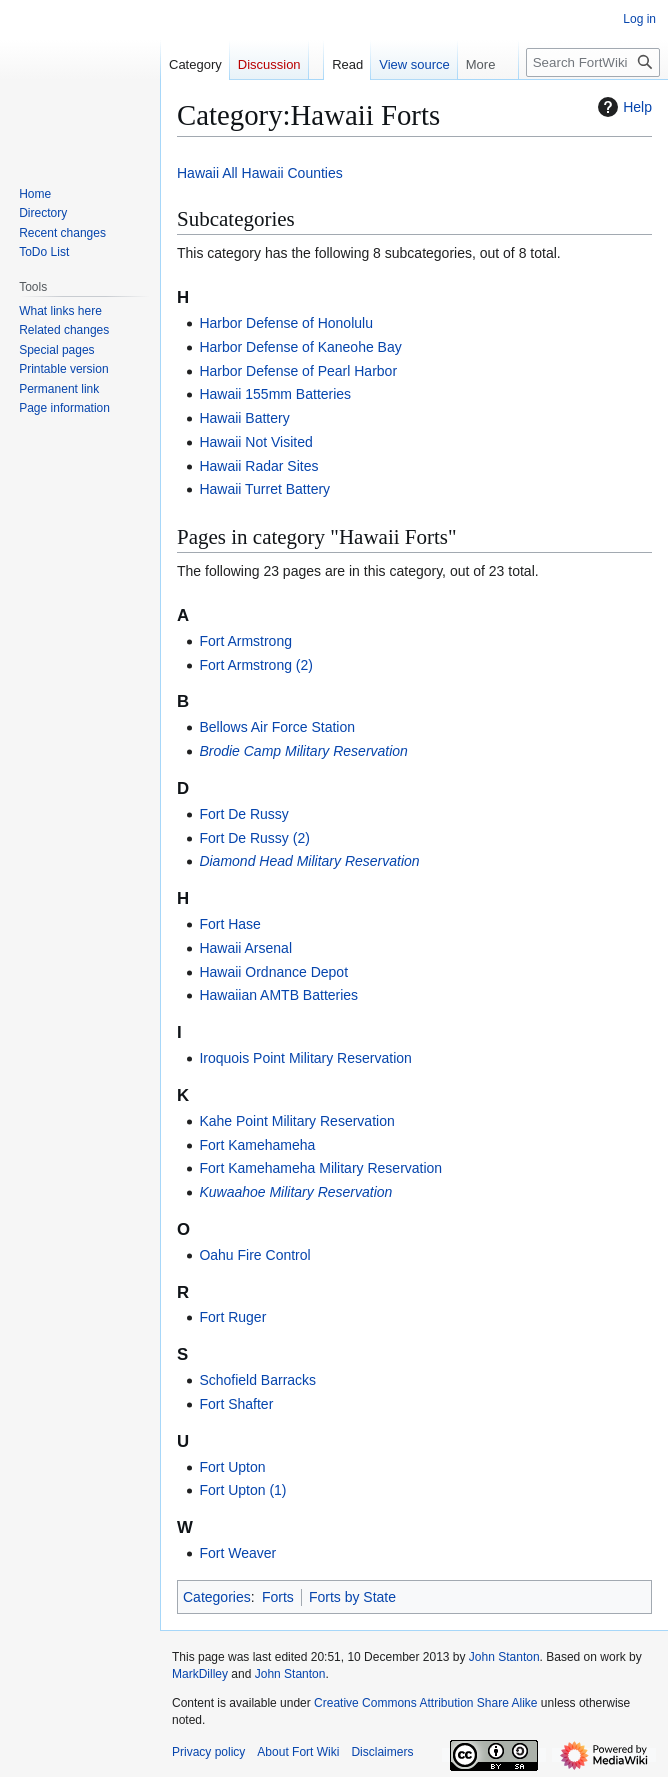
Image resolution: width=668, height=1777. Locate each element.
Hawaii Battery (244, 418)
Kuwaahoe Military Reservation (295, 1192)
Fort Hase (229, 924)
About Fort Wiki (298, 1752)
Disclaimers (382, 1752)
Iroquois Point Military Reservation (305, 1058)
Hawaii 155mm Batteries (275, 394)
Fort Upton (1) (242, 1490)
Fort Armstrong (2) (256, 665)
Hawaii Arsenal (245, 948)
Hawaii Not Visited (255, 442)
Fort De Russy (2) (254, 838)
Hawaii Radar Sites (258, 466)
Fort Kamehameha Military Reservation (320, 1168)
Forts (278, 1597)
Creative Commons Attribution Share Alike (425, 1703)
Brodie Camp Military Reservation (303, 751)
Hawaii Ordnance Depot (273, 972)
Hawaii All (207, 173)
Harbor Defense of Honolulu (286, 323)
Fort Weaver (237, 1553)
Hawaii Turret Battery (264, 489)
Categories (217, 1597)
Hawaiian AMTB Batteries (278, 995)
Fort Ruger (232, 1317)
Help (622, 107)
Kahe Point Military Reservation (296, 1121)
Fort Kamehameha (257, 1145)
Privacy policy (208, 1752)
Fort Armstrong (245, 641)
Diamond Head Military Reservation (309, 861)
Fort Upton (232, 1467)
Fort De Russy (243, 814)
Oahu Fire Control (254, 1255)
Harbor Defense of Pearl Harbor (298, 371)
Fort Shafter (236, 1404)
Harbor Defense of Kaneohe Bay (300, 347)
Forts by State (352, 1597)
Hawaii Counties (292, 173)
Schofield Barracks (257, 1380)
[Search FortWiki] (593, 62)
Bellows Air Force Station (277, 727)
